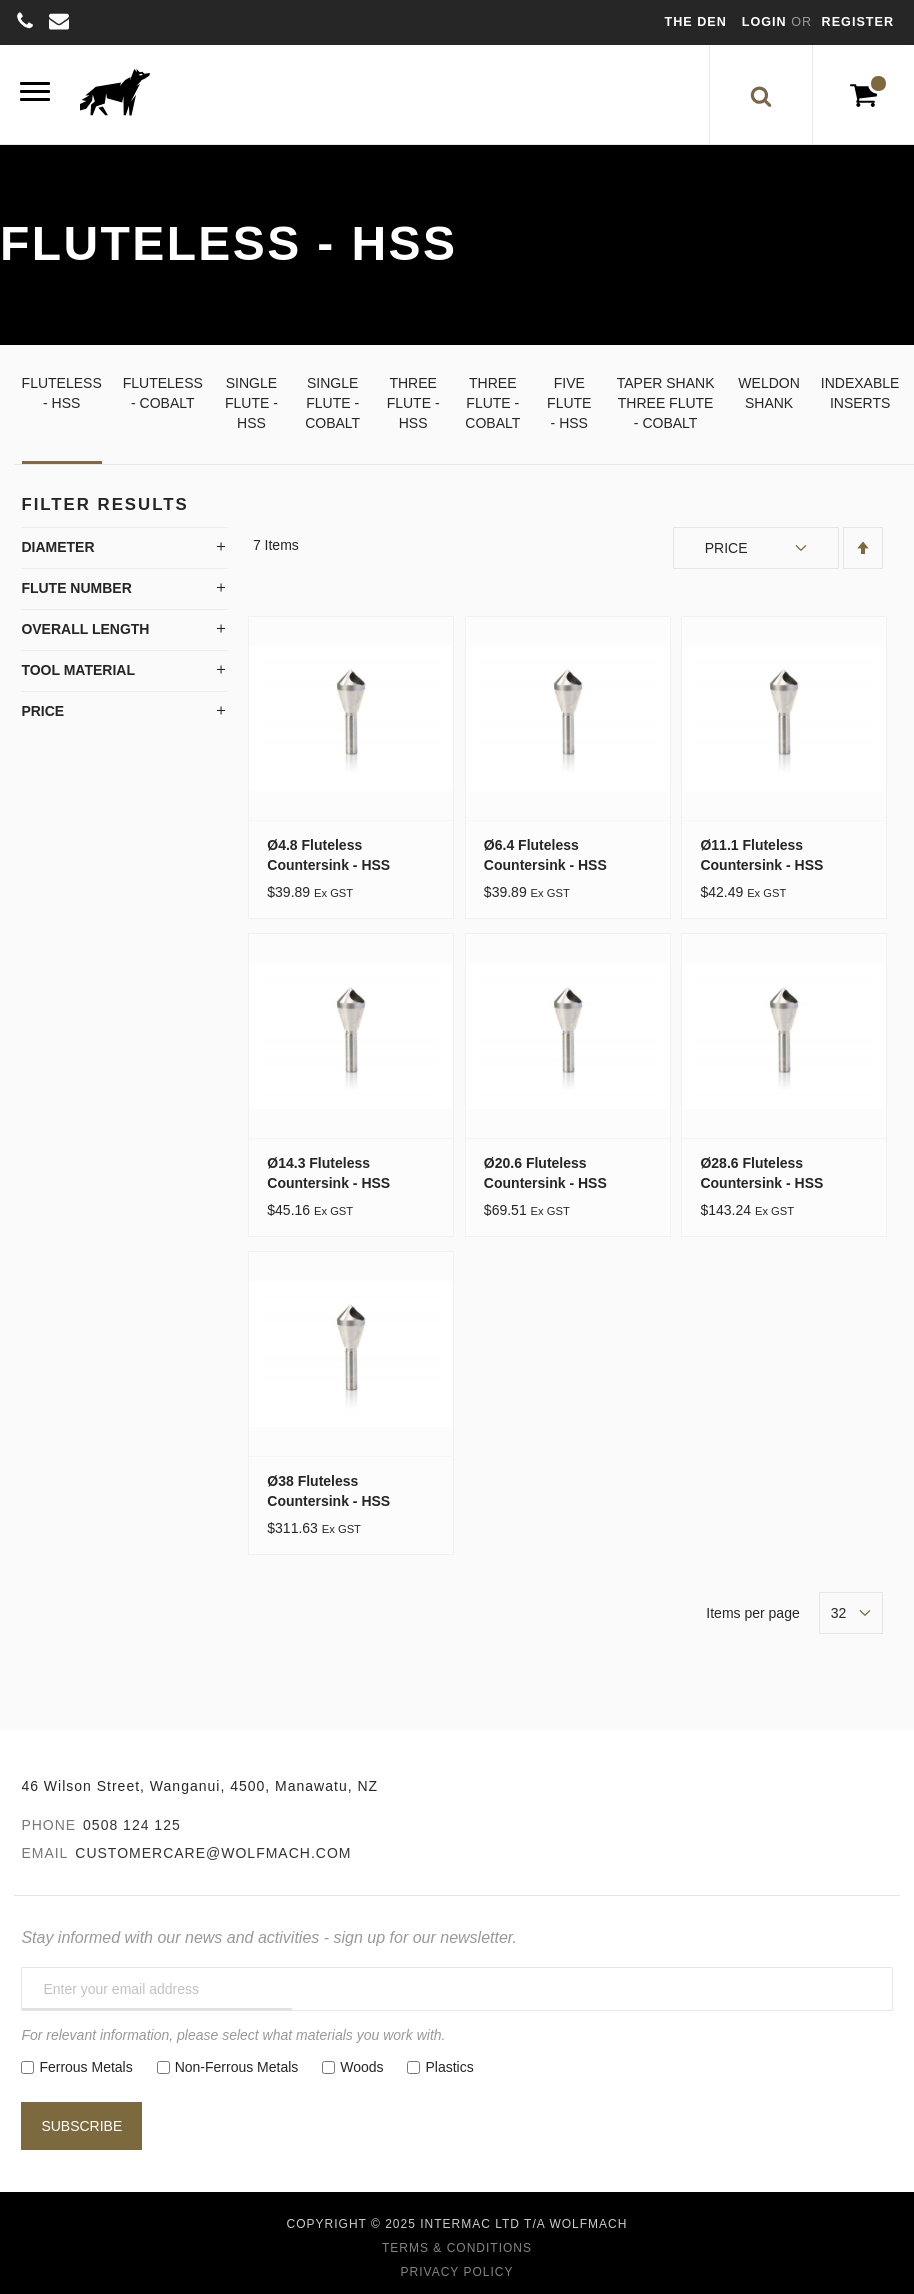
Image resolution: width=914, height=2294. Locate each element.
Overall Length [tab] (85, 629)
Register (858, 22)
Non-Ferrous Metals (237, 2067)
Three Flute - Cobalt (492, 403)
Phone (48, 1825)
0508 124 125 (132, 1825)
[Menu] (35, 94)
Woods (361, 2067)
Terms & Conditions (457, 2248)
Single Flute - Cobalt (332, 403)
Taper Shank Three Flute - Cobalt (666, 403)
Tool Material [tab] (78, 670)
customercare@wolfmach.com (213, 1853)
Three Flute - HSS (413, 403)
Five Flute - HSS (569, 403)
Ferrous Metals (85, 2067)
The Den (696, 22)
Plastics (449, 2067)
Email (44, 1853)
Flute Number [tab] (76, 588)
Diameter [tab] (57, 547)
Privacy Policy (457, 2272)
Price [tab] (42, 711)
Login (766, 22)
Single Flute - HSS (251, 403)
